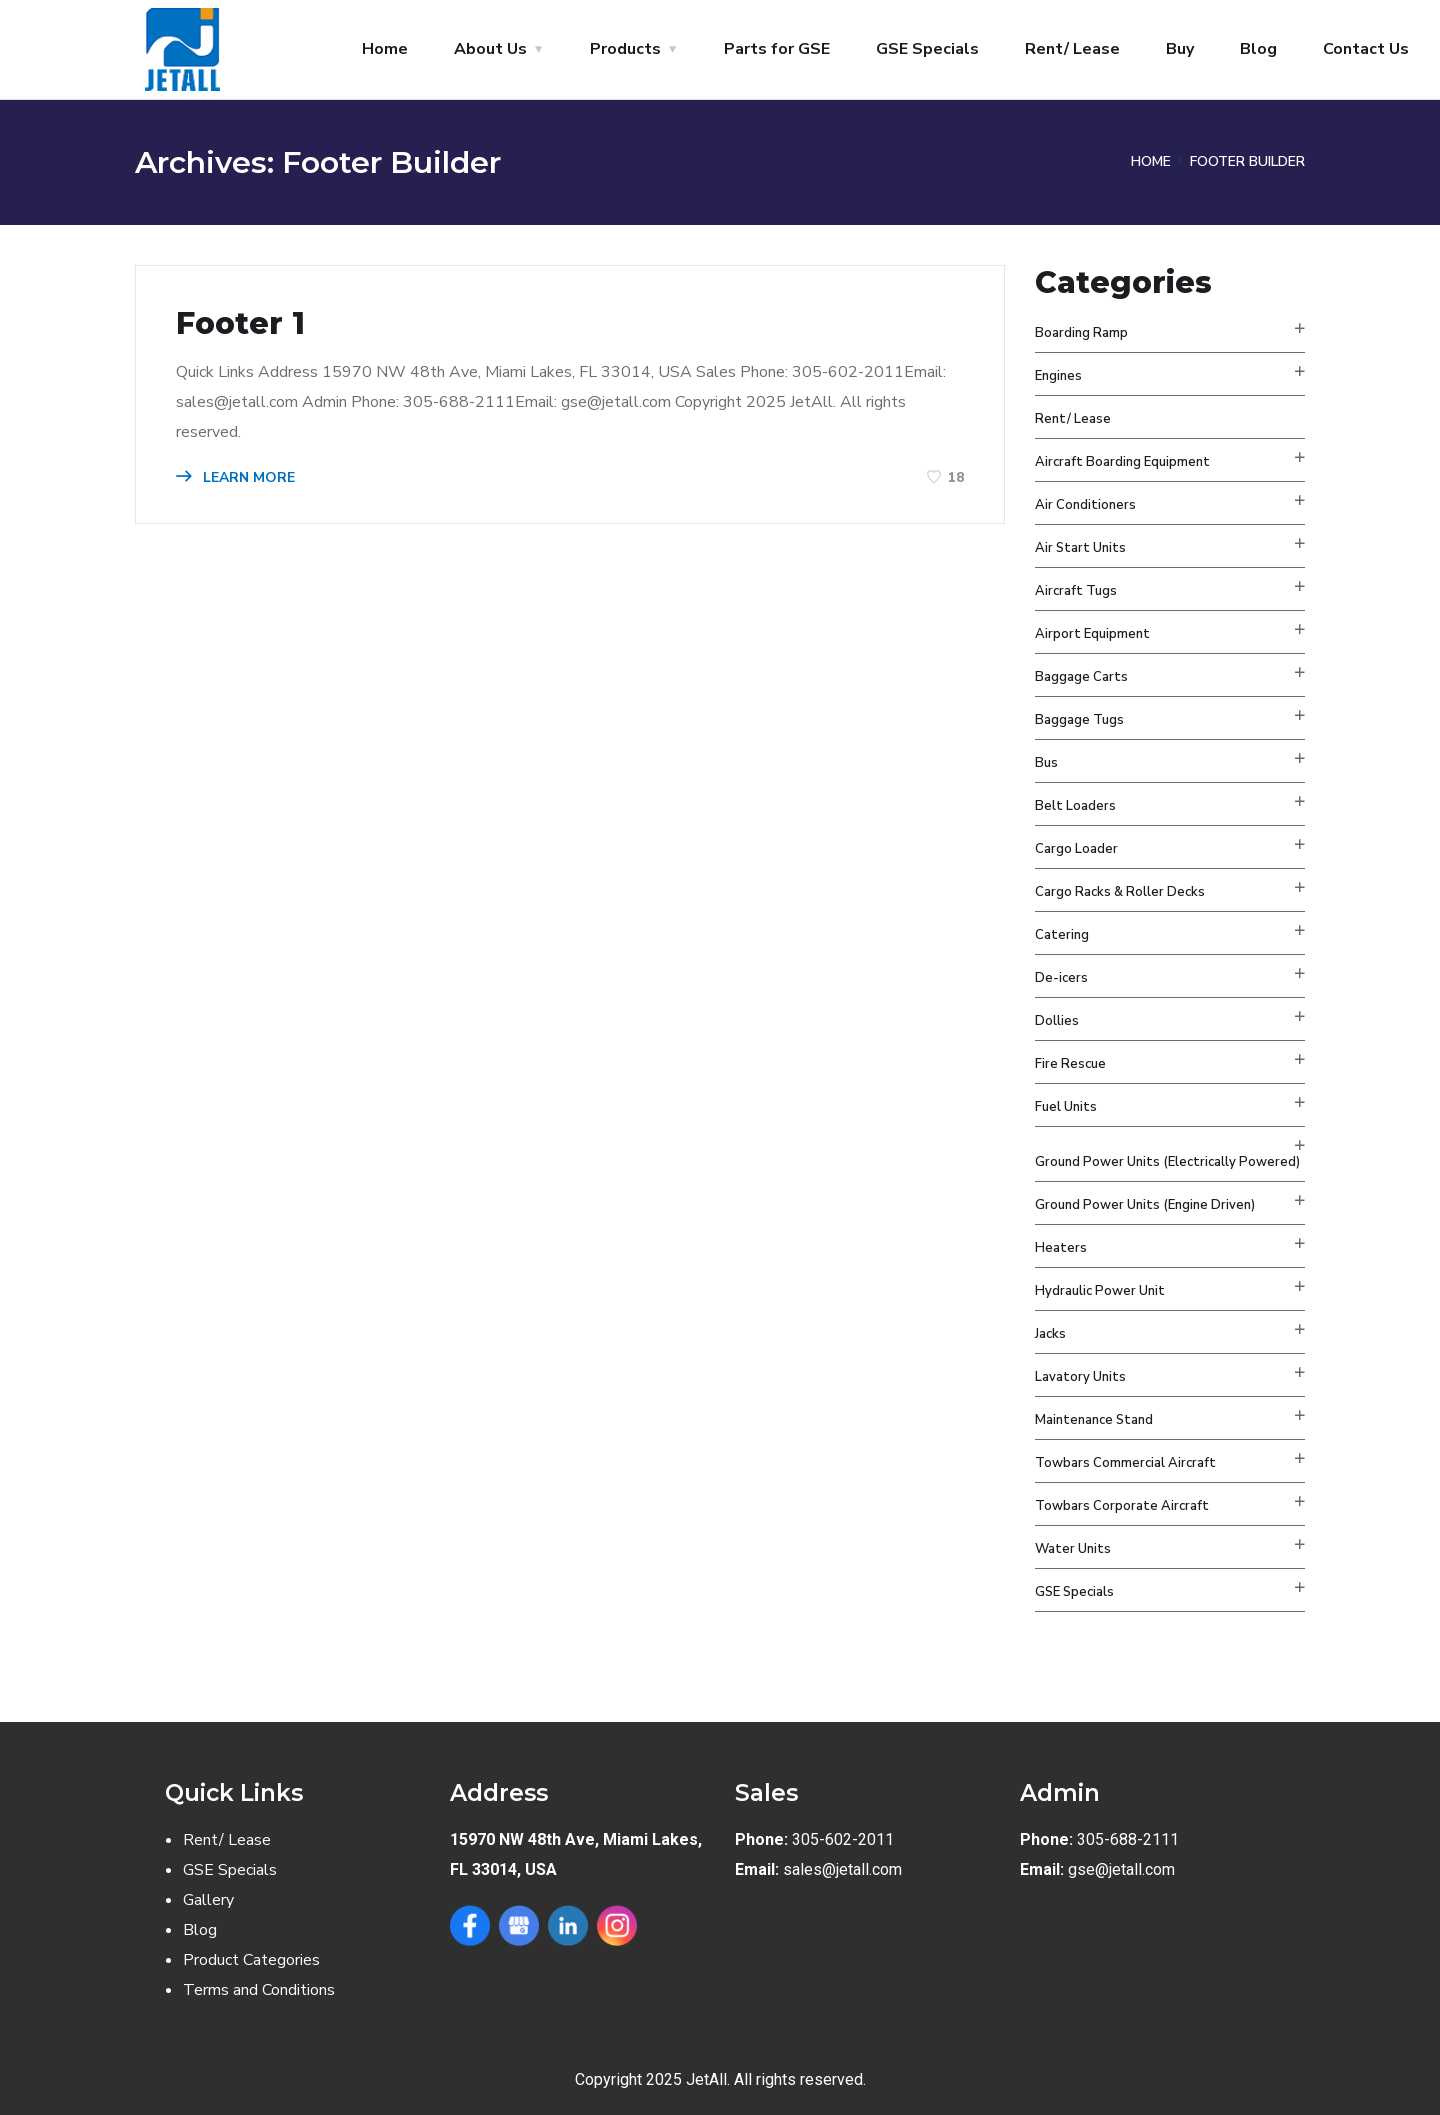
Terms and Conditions (259, 1990)
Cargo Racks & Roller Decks (1120, 892)
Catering (1062, 935)
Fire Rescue (1070, 1064)
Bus (1046, 763)
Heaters (1061, 1248)
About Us (490, 49)
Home (385, 49)
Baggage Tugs (1079, 720)
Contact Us (1366, 49)
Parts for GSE (777, 49)
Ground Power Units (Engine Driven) (1145, 1205)
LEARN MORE (235, 477)
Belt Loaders (1075, 806)
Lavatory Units (1080, 1377)
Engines (1058, 376)
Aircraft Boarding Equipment (1122, 462)
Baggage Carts (1081, 677)
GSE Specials (927, 49)
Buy (1180, 49)
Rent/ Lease (1072, 49)
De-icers (1061, 978)
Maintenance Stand (1094, 1420)
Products (625, 49)
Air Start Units (1080, 548)
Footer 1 (240, 324)
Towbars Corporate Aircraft (1122, 1506)
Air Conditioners (1085, 505)
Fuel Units (1066, 1107)
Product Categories (251, 1960)
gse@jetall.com (1121, 1869)
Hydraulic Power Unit (1100, 1291)
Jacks (1050, 1334)
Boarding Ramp (1081, 333)
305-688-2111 (1128, 1839)
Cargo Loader (1076, 849)
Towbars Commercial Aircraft (1125, 1463)
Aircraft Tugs (1076, 591)
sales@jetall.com (842, 1869)
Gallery (208, 1900)
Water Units (1073, 1549)
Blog (1258, 49)
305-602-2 (829, 1839)
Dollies (1057, 1021)
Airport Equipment (1092, 634)
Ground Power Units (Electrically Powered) (1167, 1162)
